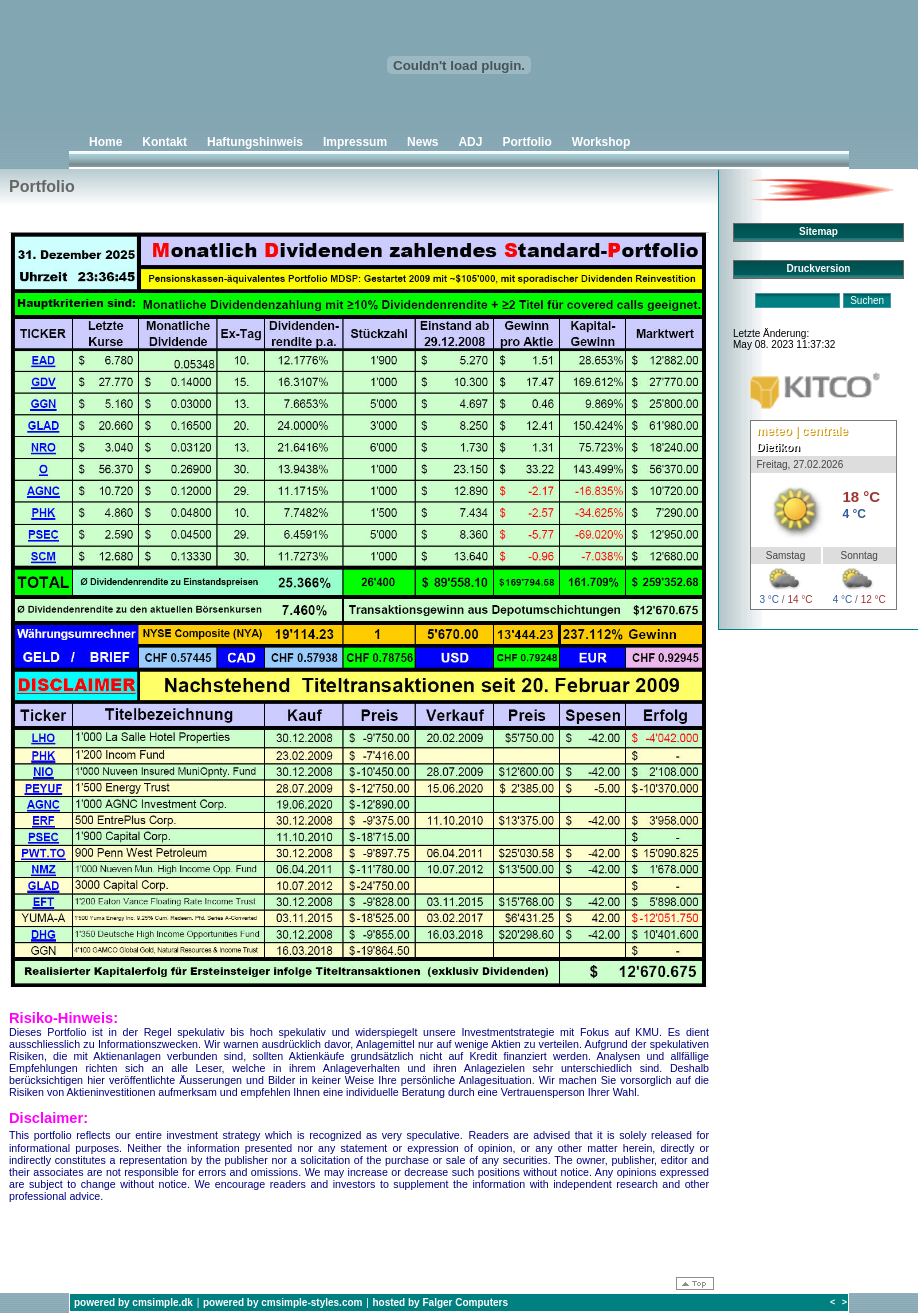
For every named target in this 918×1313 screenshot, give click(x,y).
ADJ (470, 142)
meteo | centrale (802, 431)
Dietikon (778, 447)
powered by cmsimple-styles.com (283, 1302)
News (422, 142)
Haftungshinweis (255, 142)
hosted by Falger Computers (440, 1302)
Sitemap (818, 231)
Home (105, 142)
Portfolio (526, 142)
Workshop (601, 142)
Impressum (355, 142)
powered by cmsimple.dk (133, 1302)
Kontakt (164, 142)
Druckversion (819, 268)
